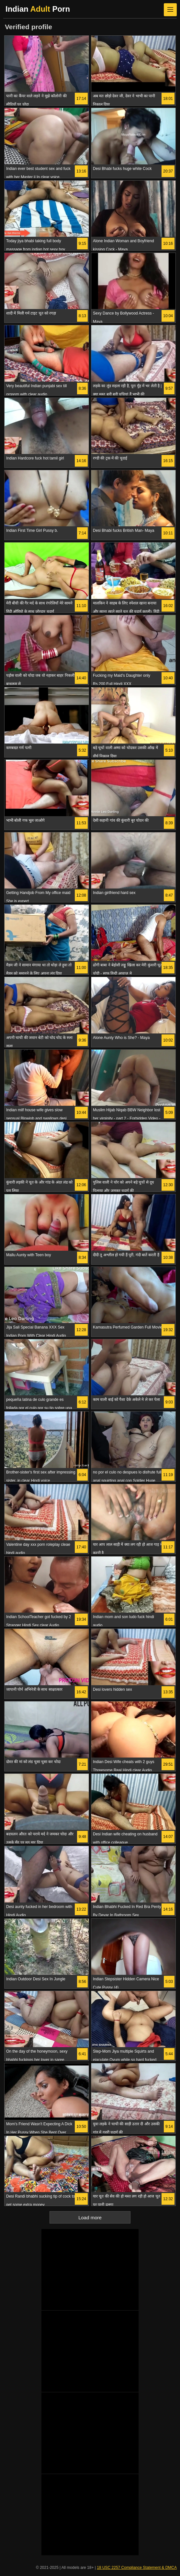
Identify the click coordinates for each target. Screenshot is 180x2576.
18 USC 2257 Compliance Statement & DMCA (137, 2567)
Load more (90, 2217)
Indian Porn (38, 9)
